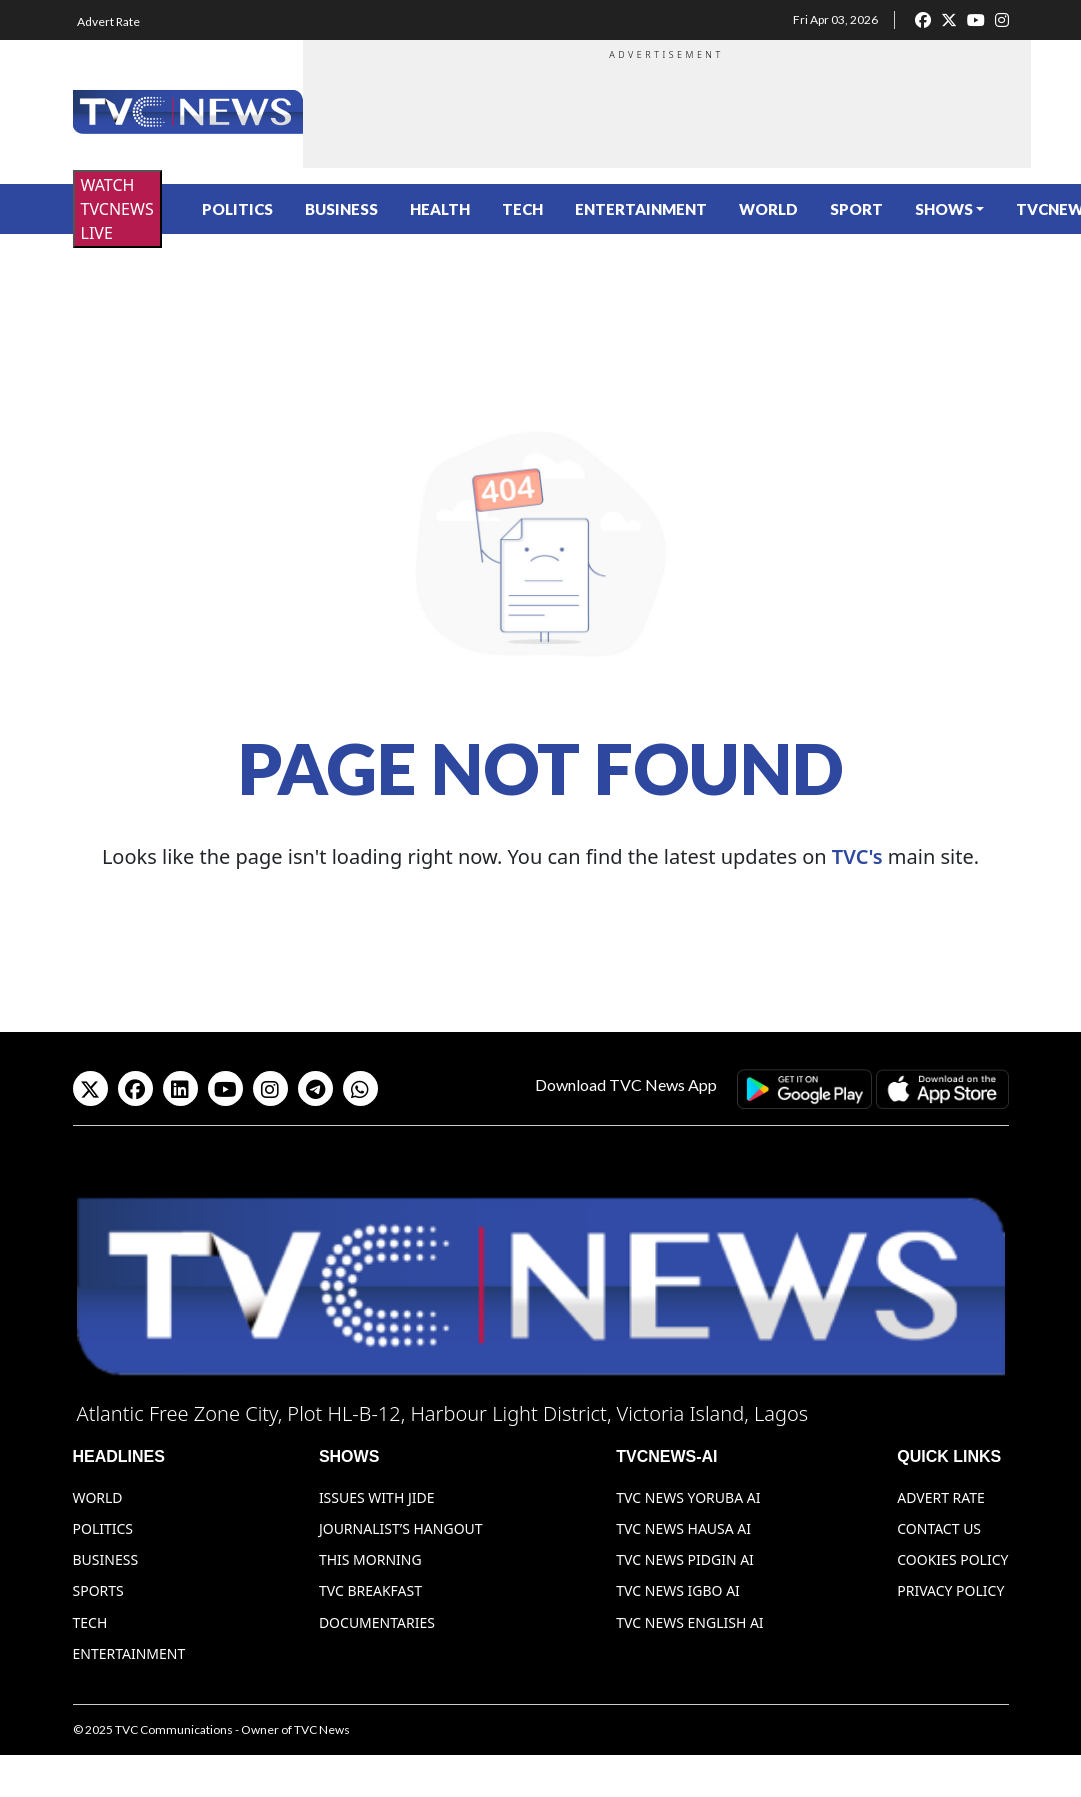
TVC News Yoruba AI (688, 1497)
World (768, 209)
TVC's (857, 856)
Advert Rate (108, 21)
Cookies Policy (952, 1559)
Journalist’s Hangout (401, 1528)
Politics (237, 209)
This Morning (370, 1559)
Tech (522, 209)
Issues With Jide (377, 1497)
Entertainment (641, 209)
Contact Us (939, 1528)
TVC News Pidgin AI (685, 1559)
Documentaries (377, 1622)
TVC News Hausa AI (683, 1528)
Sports (98, 1590)
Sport (856, 209)
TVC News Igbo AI (678, 1590)
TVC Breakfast (370, 1590)
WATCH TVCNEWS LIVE (117, 209)
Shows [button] (944, 209)
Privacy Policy (950, 1590)
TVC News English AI (689, 1622)
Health (440, 209)
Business (341, 209)
